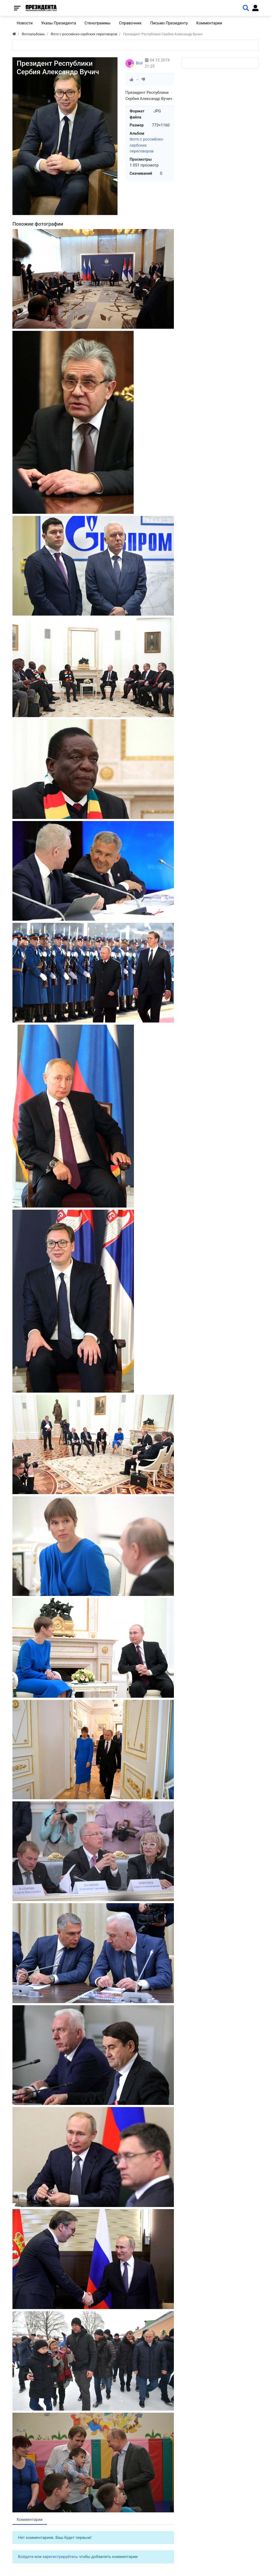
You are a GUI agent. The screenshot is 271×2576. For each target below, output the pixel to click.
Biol (139, 63)
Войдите (26, 2556)
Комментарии (30, 2519)
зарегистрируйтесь (60, 2556)
